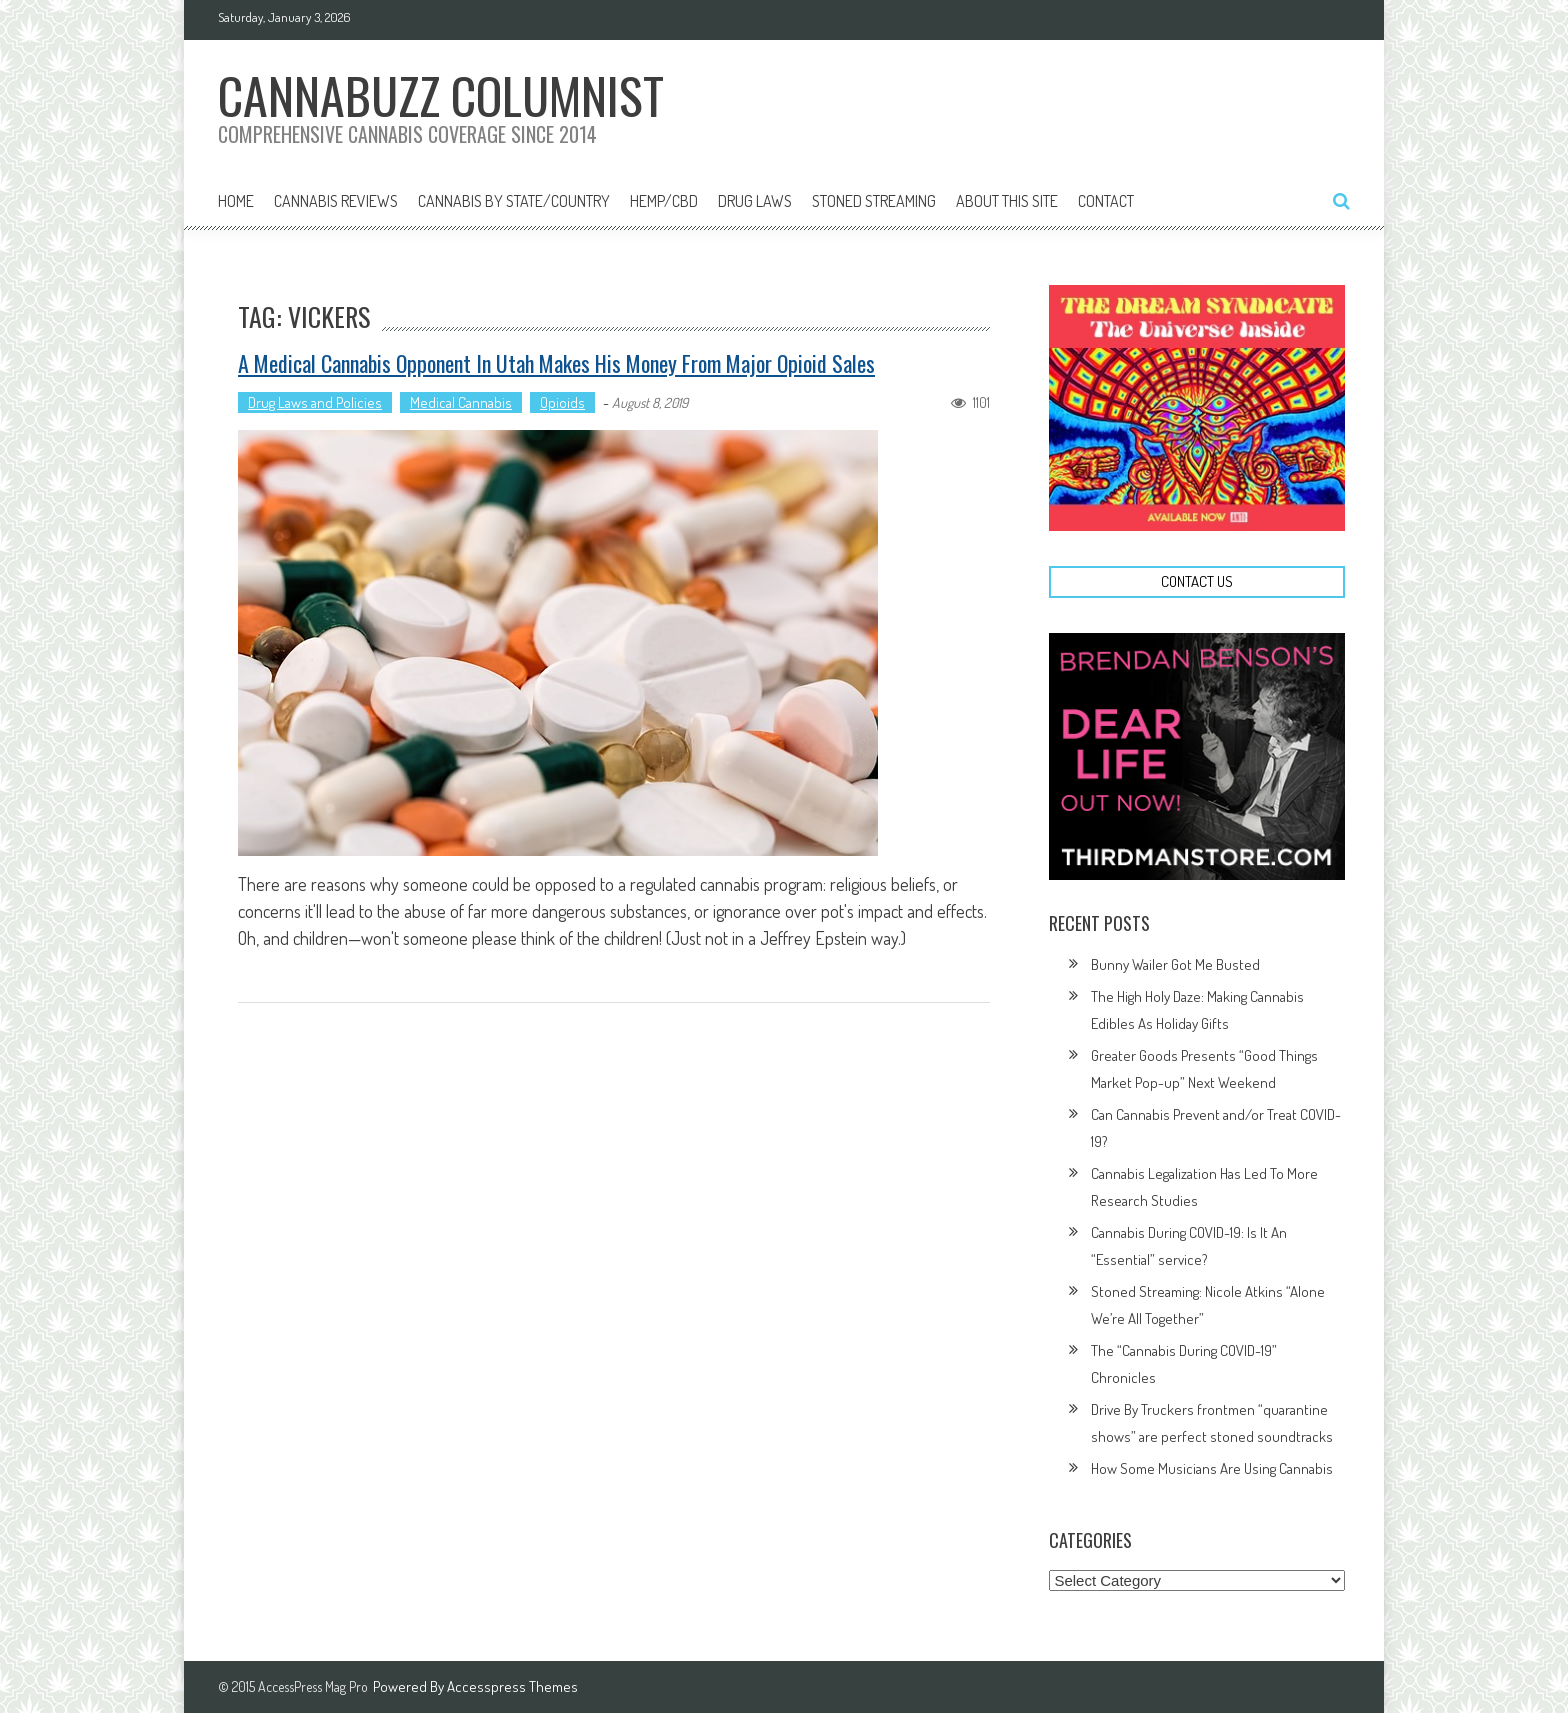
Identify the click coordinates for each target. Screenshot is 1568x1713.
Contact (1106, 201)
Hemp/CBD (664, 201)
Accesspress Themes (512, 1686)
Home (236, 201)
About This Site (1007, 201)
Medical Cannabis (461, 402)
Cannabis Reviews (336, 201)
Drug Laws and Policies (315, 402)
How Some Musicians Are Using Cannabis (1212, 1468)
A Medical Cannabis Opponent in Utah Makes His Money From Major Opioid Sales (556, 363)
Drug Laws (755, 201)
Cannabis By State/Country (514, 201)
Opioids (562, 402)
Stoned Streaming (874, 201)
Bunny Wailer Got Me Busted (1175, 964)
